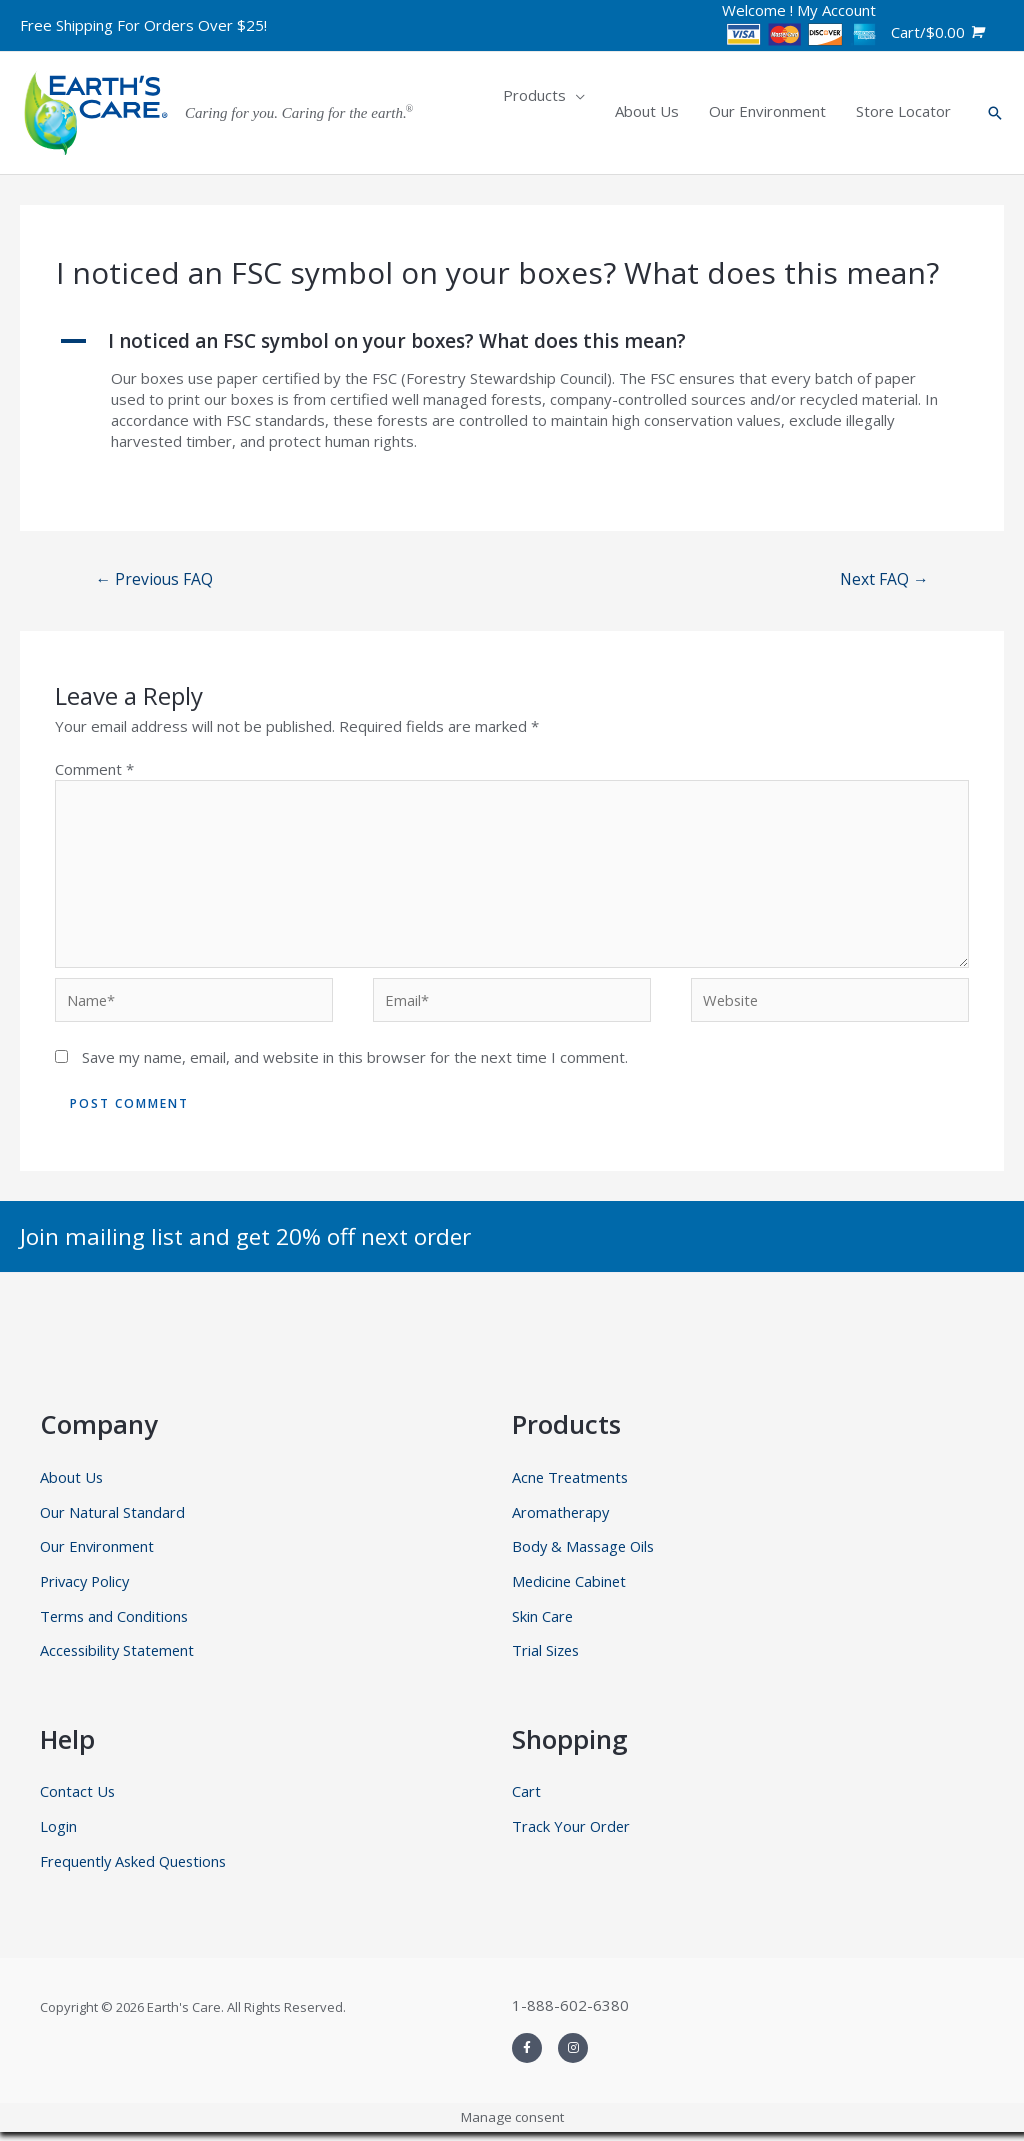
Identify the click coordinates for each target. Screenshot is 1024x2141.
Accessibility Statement (120, 1658)
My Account (836, 10)
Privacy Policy (87, 1588)
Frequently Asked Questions (137, 1869)
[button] (512, 341)
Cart (526, 1799)
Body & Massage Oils (586, 1553)
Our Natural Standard (113, 1518)
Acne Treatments (572, 1483)
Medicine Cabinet (570, 1588)
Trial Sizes (547, 1658)
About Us (72, 1483)
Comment (94, 770)
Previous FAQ (156, 580)
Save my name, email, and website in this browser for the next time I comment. (355, 1063)
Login (58, 1834)
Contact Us (78, 1799)
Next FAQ (883, 580)
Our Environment (98, 1553)
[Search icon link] (995, 113)
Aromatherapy (561, 1518)
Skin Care (543, 1623)
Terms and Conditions (115, 1623)
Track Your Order (572, 1834)
